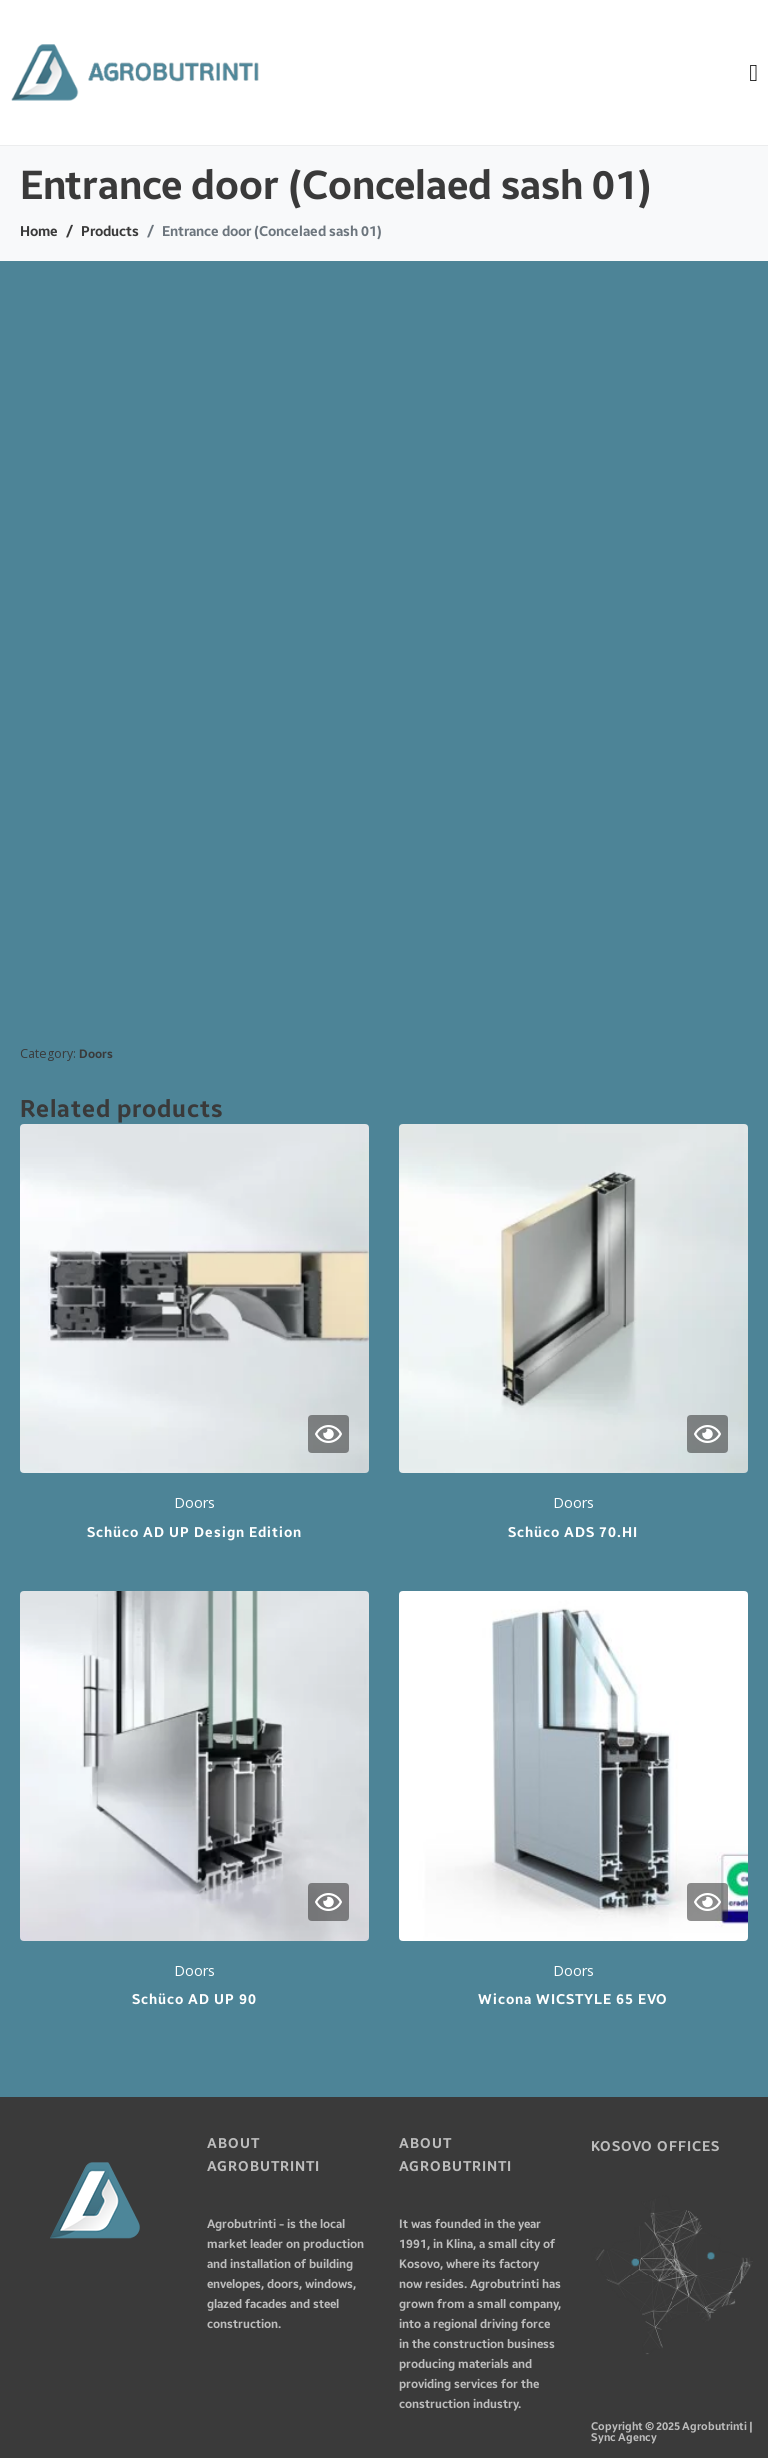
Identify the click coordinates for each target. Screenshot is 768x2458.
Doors (96, 1054)
